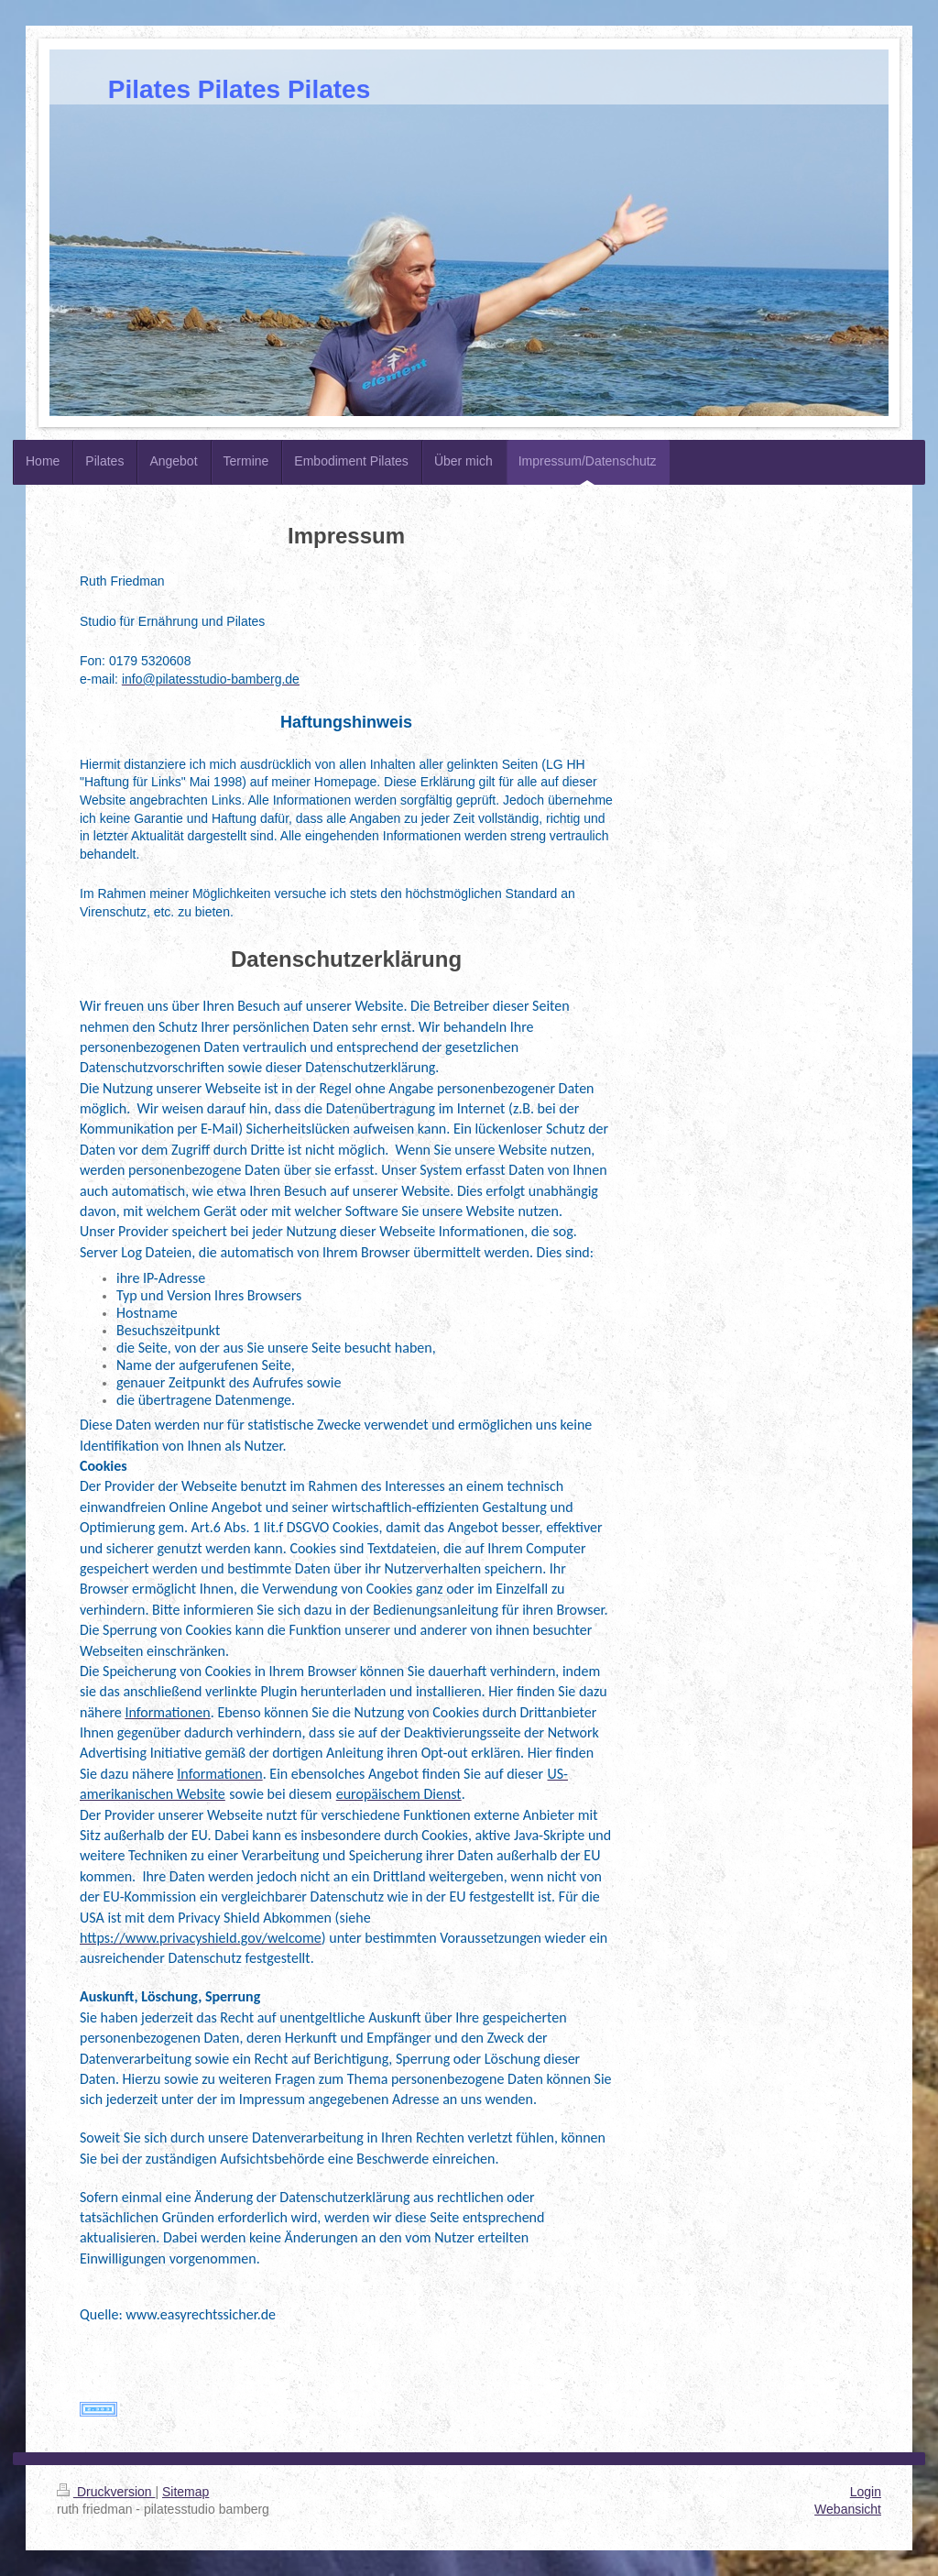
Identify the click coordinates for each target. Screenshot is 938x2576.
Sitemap (185, 2491)
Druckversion (106, 2491)
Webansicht (847, 2509)
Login (865, 2491)
